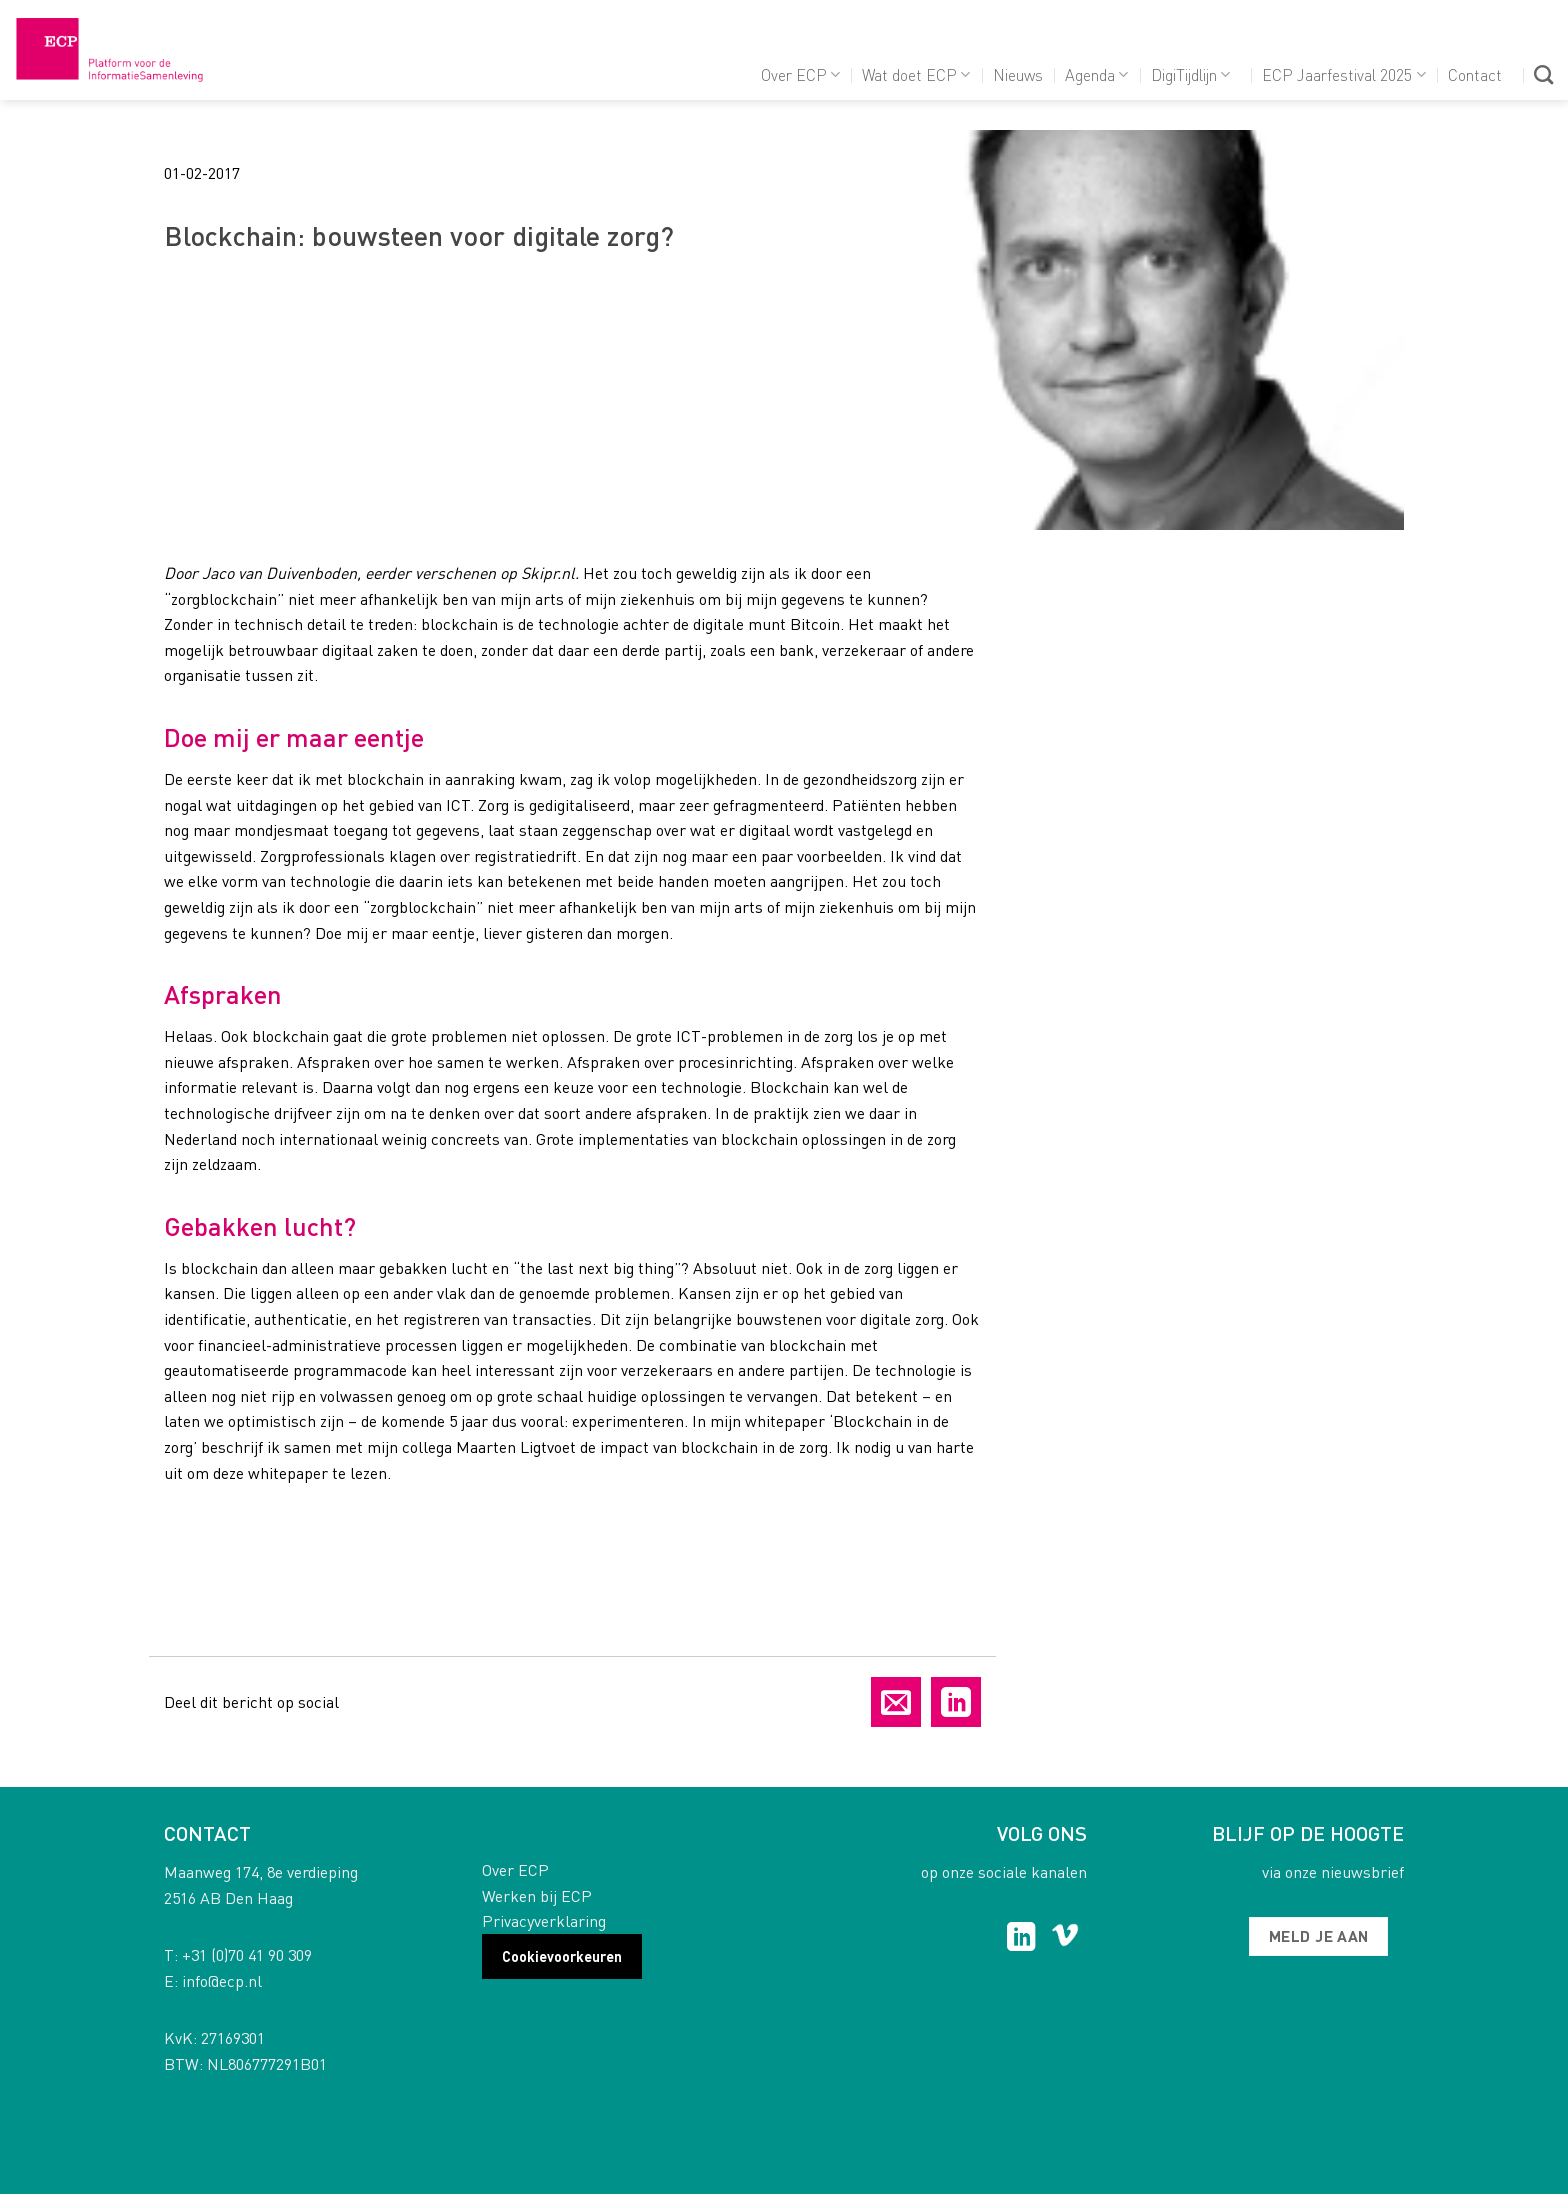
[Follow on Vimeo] (1065, 1939)
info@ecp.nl (222, 1980)
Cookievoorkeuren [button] (562, 1956)
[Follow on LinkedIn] (1021, 1939)
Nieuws (1018, 74)
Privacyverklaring (544, 1920)
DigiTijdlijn (1190, 74)
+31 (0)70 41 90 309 (247, 1954)
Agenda (1096, 74)
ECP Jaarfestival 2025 (1343, 74)
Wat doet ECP (916, 74)
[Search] (1543, 74)
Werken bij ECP (537, 1895)
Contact (1475, 74)
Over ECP (800, 74)
